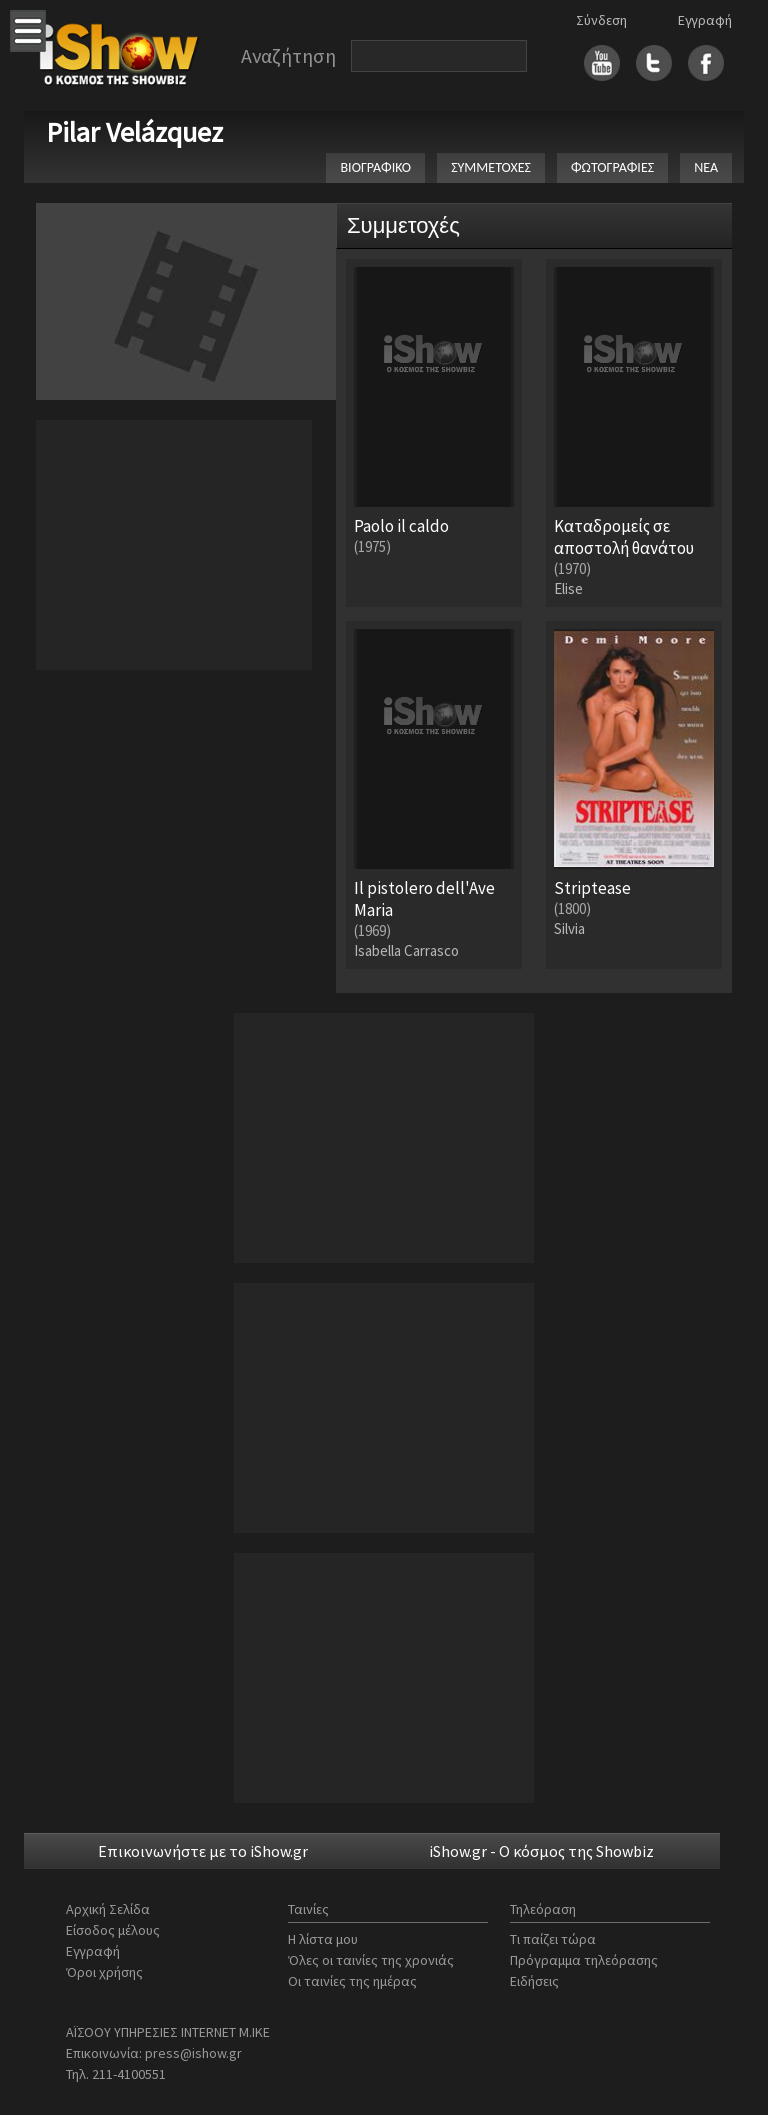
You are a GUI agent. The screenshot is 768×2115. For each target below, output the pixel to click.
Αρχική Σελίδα (108, 1909)
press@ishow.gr (193, 2053)
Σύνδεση (601, 20)
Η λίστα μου (323, 1939)
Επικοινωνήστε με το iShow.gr (203, 1851)
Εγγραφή (705, 20)
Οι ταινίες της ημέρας (352, 1981)
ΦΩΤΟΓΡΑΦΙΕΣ (612, 167)
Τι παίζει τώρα (553, 1939)
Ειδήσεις (534, 1981)
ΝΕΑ (706, 167)
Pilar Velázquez (134, 132)
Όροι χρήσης (104, 1972)
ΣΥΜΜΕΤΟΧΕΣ (491, 167)
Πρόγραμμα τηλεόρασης (584, 1960)
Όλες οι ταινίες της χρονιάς (371, 1960)
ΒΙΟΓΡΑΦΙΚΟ (375, 167)
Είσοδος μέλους (113, 1930)
